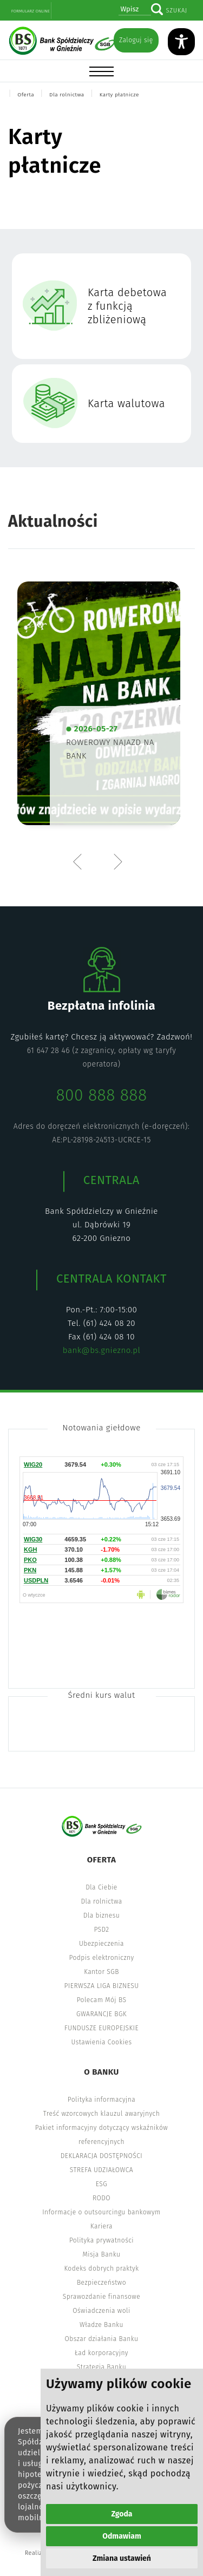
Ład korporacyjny (101, 2353)
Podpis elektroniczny (101, 1958)
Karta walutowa (126, 403)
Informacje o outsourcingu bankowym (101, 2212)
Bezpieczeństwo (101, 2282)
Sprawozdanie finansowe (101, 2296)
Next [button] (117, 861)
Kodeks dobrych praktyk (101, 2268)
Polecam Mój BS (102, 2000)
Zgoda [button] (122, 2514)
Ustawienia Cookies (101, 2042)
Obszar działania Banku (102, 2339)
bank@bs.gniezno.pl (101, 1350)
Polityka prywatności (101, 2240)
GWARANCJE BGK (101, 2014)
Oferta (25, 94)
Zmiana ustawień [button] (122, 2558)
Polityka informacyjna (102, 2099)
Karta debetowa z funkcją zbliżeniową (127, 306)
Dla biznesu (101, 1915)
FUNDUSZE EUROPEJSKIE (101, 2028)
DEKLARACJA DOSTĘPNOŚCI (102, 2156)
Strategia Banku (101, 2367)
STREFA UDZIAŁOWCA (101, 2170)
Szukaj (176, 10)
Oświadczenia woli (101, 2311)
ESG (101, 2184)
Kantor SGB (101, 1972)
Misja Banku (102, 2254)
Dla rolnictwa (66, 94)
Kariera (101, 2226)
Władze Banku (101, 2325)
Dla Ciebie (101, 1887)
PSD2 (101, 1929)
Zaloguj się (136, 40)
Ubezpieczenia (101, 1943)
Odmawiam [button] (121, 2536)
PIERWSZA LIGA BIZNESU (101, 1986)
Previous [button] (80, 861)
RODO (101, 2198)
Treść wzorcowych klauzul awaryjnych (101, 2113)
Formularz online (30, 11)
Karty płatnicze (119, 94)
